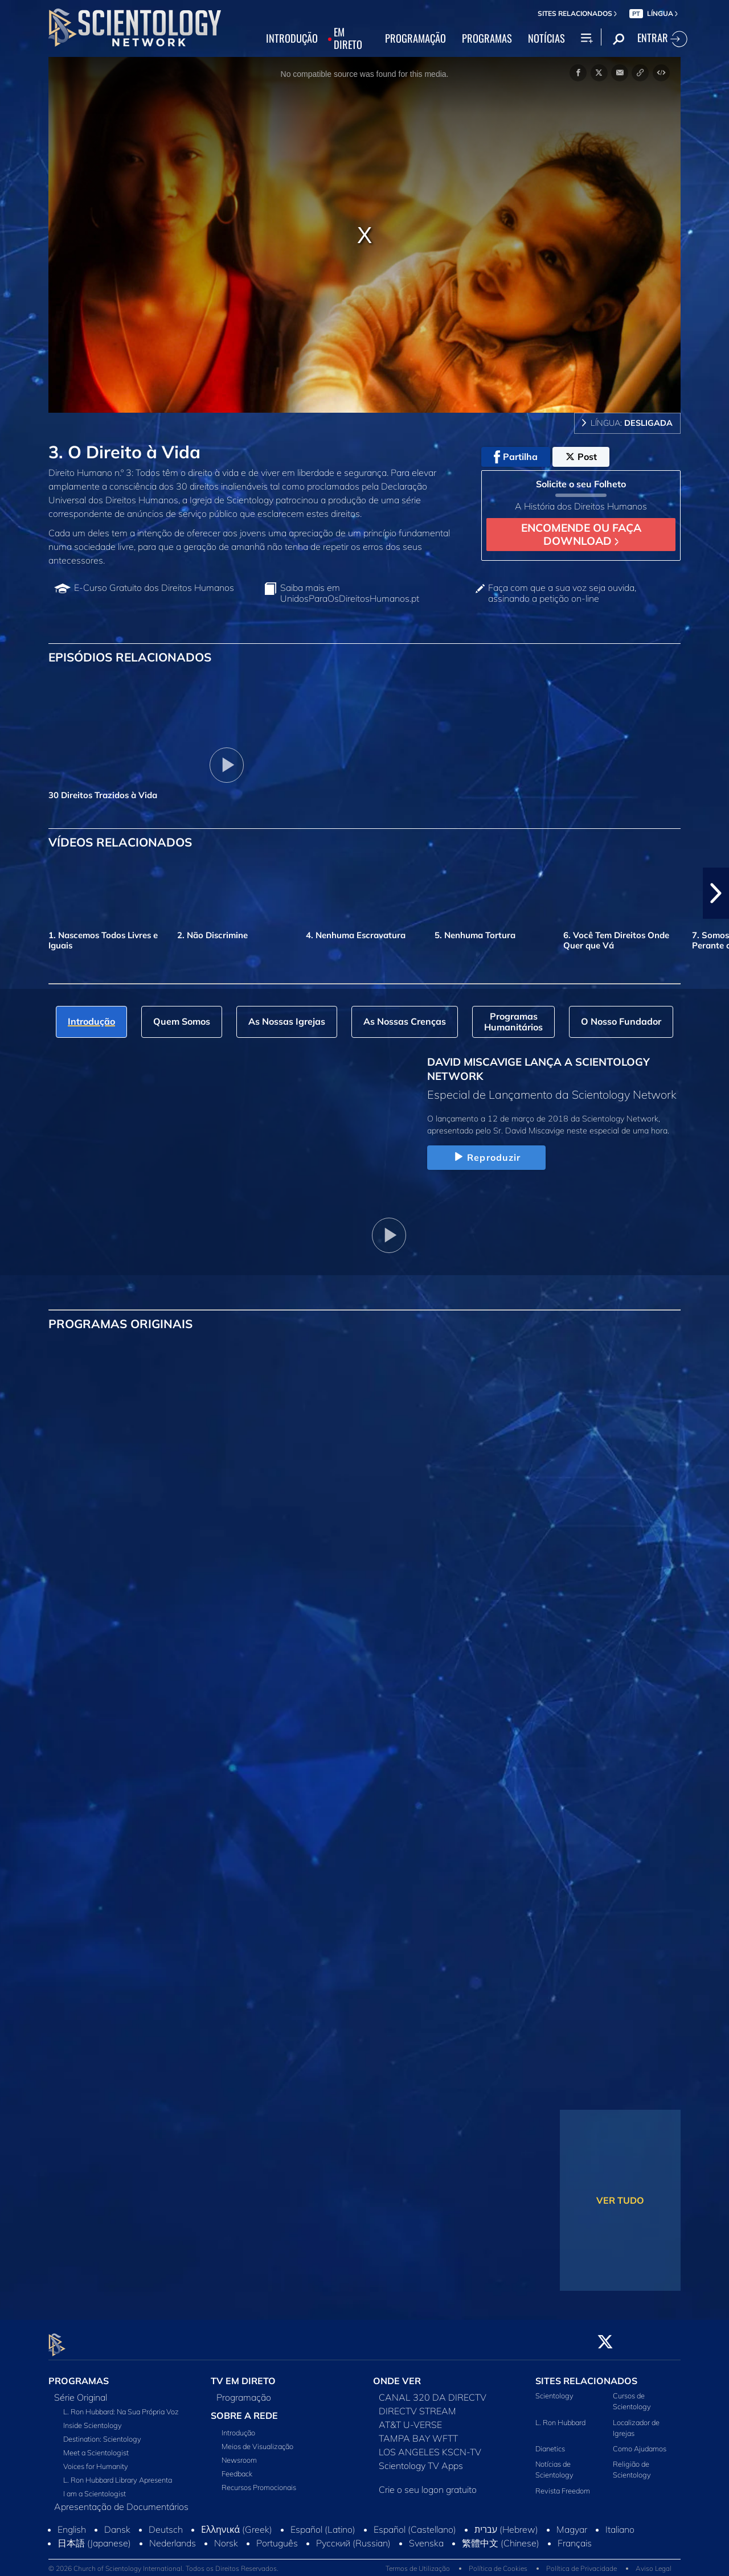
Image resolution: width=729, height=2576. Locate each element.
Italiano (619, 2523)
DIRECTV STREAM (417, 2404)
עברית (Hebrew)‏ (506, 2523)
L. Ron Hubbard (560, 2415)
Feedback (237, 2467)
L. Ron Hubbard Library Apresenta (117, 2473)
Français (575, 2536)
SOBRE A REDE (244, 2409)
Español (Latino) (322, 2523)
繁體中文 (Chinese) (500, 2536)
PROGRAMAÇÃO (415, 39)
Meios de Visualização (257, 2439)
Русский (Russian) (353, 2536)
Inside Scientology (92, 2418)
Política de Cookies (498, 2561)
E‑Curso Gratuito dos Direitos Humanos (154, 587)
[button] (716, 893)
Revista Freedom (562, 2483)
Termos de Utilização (418, 2561)
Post (581, 456)
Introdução (238, 2426)
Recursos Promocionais (259, 2480)
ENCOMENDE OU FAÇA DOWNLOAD (581, 534)
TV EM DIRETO (243, 2374)
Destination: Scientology (102, 2432)
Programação (243, 2391)
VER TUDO (620, 2200)
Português (277, 2536)
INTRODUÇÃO (292, 39)
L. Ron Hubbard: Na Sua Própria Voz (121, 2405)
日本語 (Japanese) (94, 2536)
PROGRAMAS (487, 39)
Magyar (571, 2523)
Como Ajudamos (639, 2442)
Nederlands (172, 2536)
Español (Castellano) (415, 2523)
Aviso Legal (653, 2561)
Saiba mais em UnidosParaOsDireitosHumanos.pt (349, 593)
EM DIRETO (348, 39)
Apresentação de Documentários (121, 2500)
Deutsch (166, 2523)
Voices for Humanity (95, 2459)
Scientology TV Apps (421, 2459)
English (72, 2523)
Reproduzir (486, 1157)
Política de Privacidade (581, 2561)
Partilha (516, 457)
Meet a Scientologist (96, 2446)
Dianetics (550, 2442)
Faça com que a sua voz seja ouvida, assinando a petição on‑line (562, 593)
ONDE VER (397, 2374)
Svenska (426, 2536)
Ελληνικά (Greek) (236, 2523)
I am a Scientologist (94, 2487)
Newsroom (239, 2453)
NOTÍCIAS (546, 39)
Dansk (117, 2523)
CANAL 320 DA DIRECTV (432, 2391)
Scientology (554, 2389)
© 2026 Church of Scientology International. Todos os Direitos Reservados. (163, 2561)
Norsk (226, 2536)
